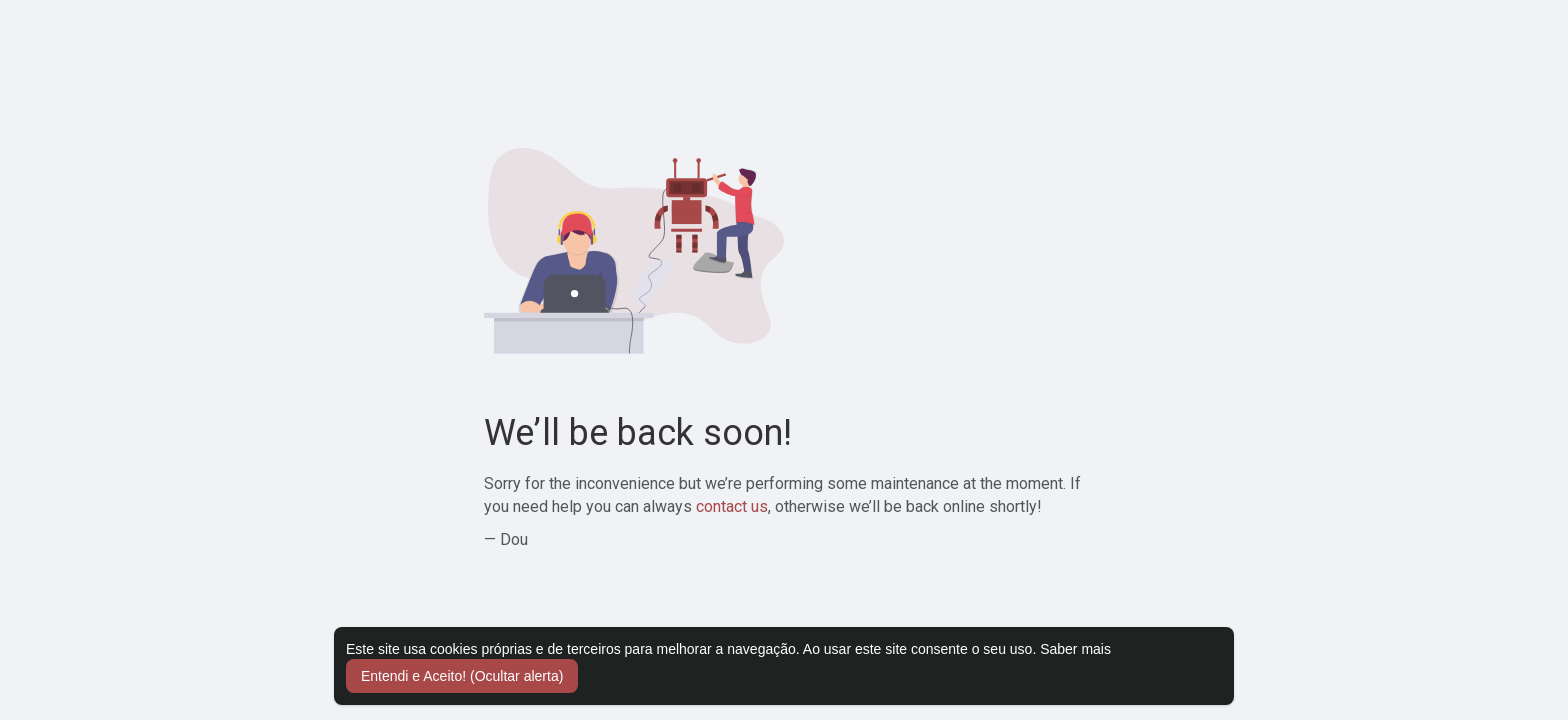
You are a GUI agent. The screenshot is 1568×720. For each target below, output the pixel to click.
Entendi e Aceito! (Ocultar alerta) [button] (462, 676)
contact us (732, 506)
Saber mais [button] (1075, 649)
